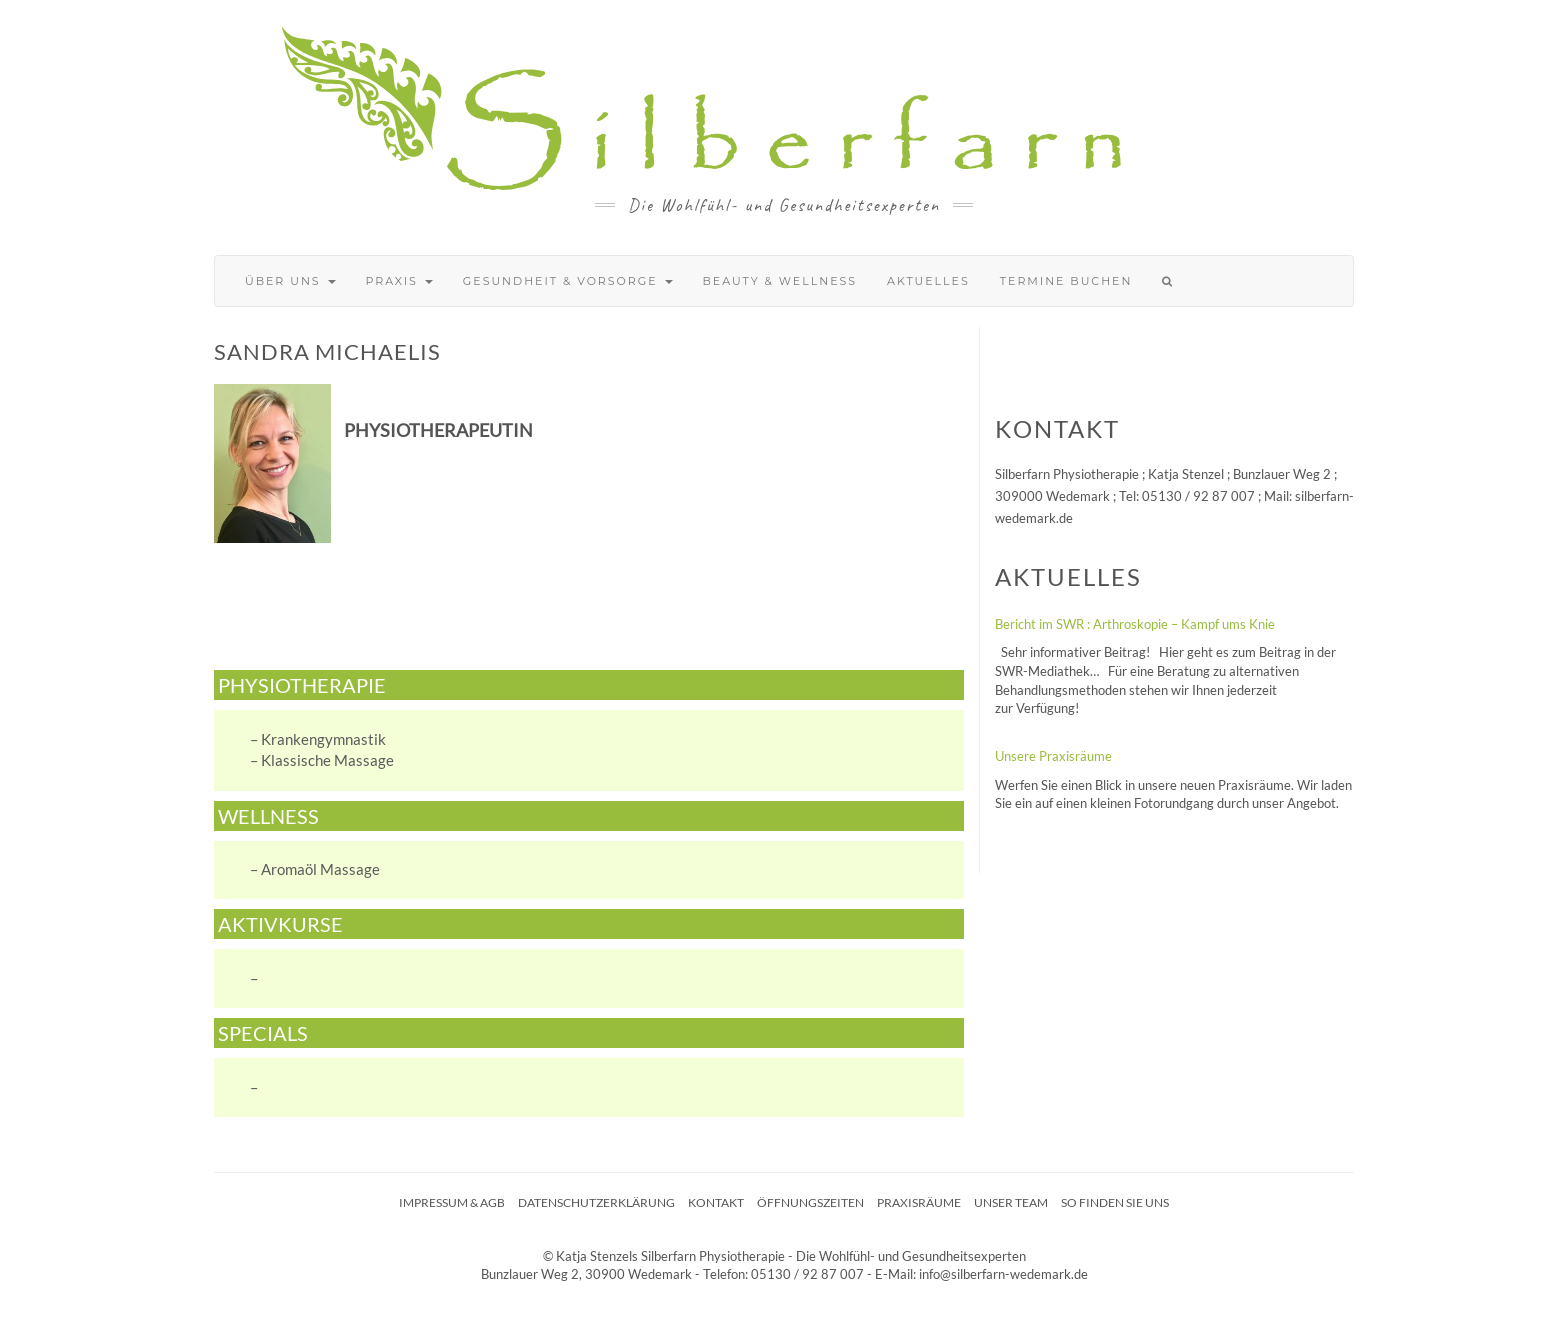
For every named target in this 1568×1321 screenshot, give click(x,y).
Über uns (290, 281)
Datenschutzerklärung (596, 1202)
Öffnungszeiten (810, 1202)
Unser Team (1011, 1202)
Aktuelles (928, 281)
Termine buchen (1066, 281)
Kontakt (716, 1202)
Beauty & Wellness (780, 281)
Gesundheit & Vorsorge (568, 281)
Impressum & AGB (452, 1202)
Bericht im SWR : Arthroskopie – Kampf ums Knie (1135, 624)
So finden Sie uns (1115, 1202)
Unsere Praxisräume (1053, 756)
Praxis (399, 281)
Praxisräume (919, 1202)
